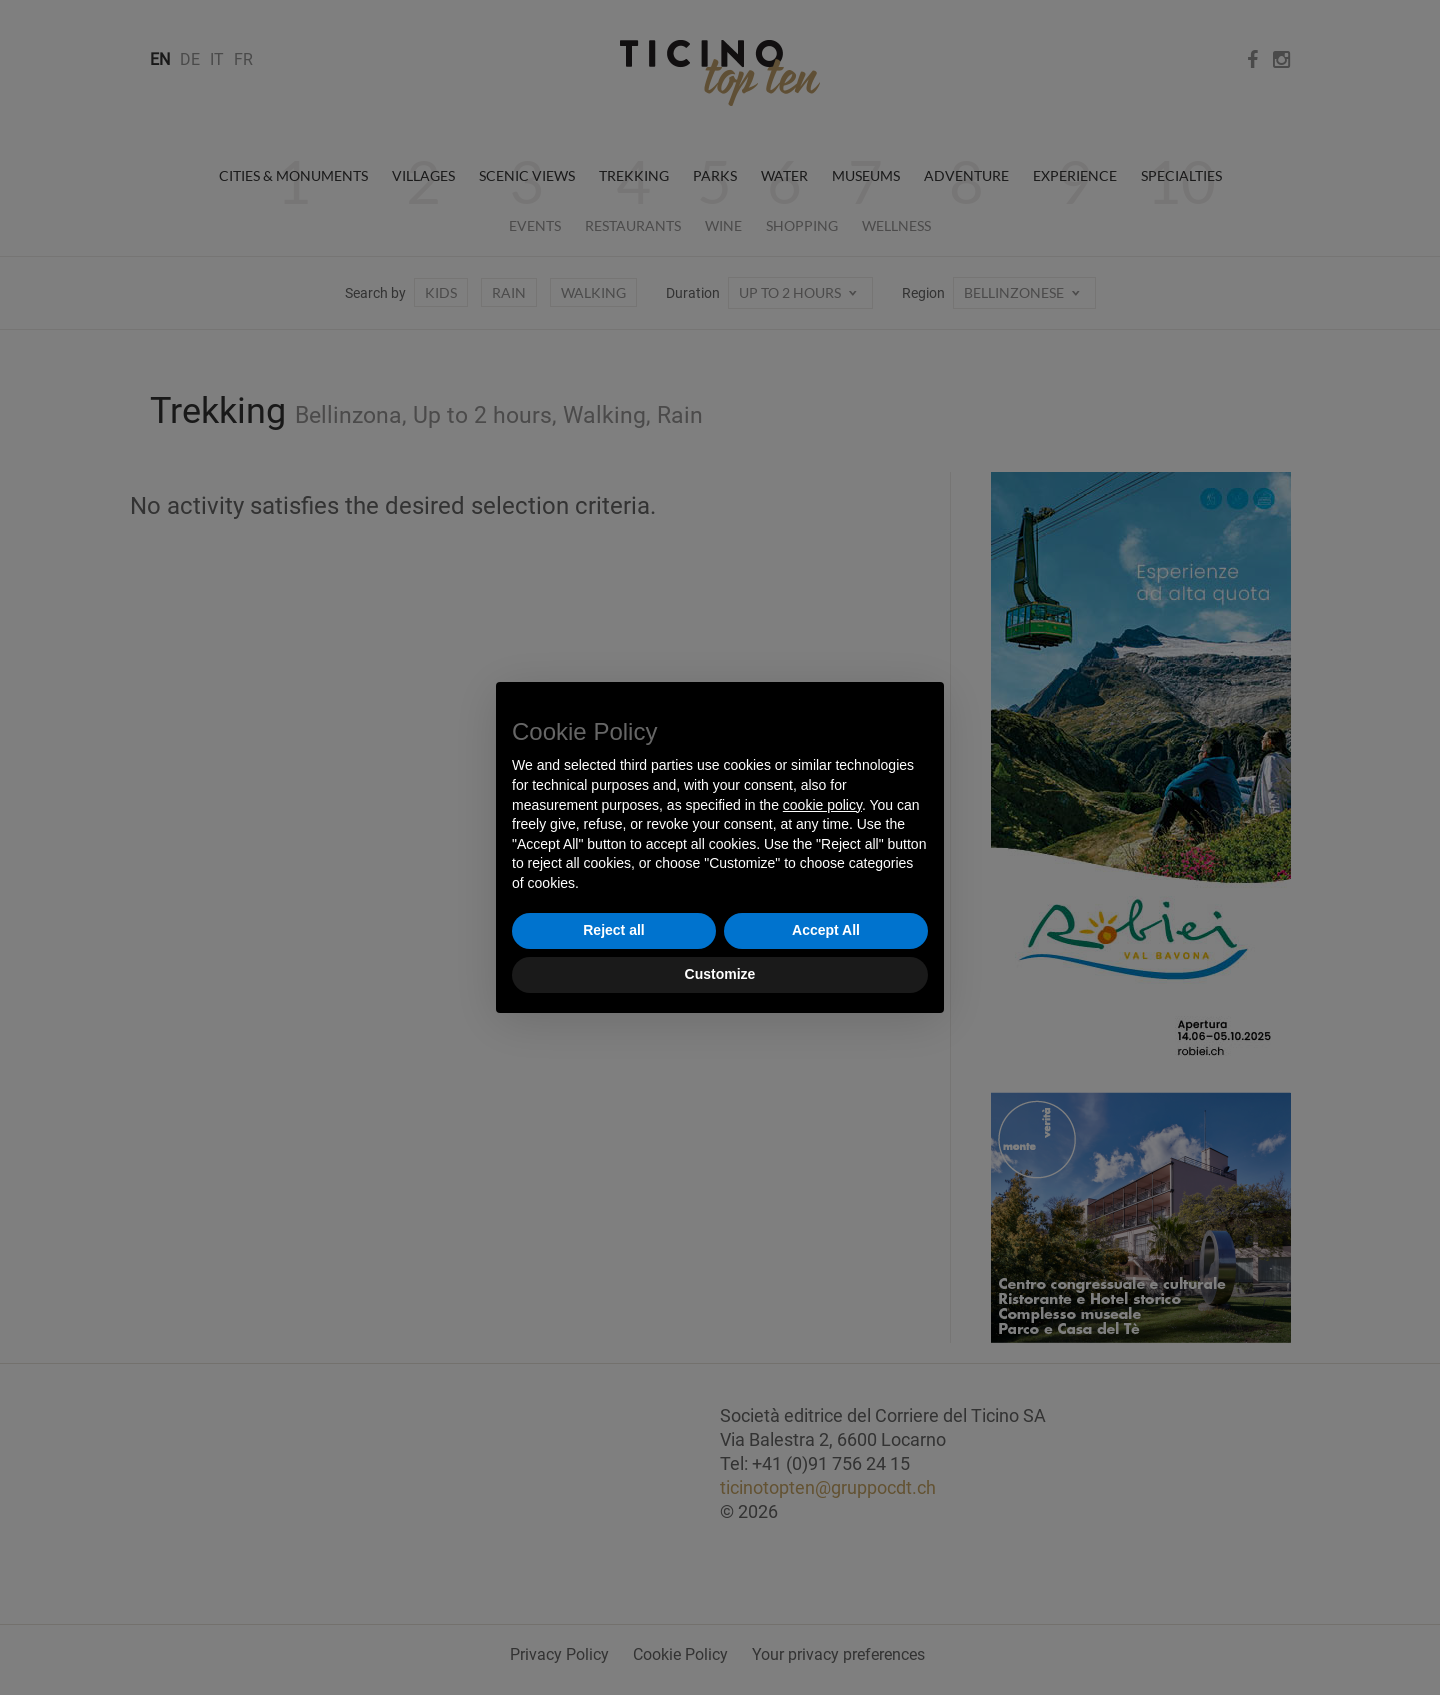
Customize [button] (720, 974)
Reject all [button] (613, 930)
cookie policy (822, 805)
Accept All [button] (826, 930)
